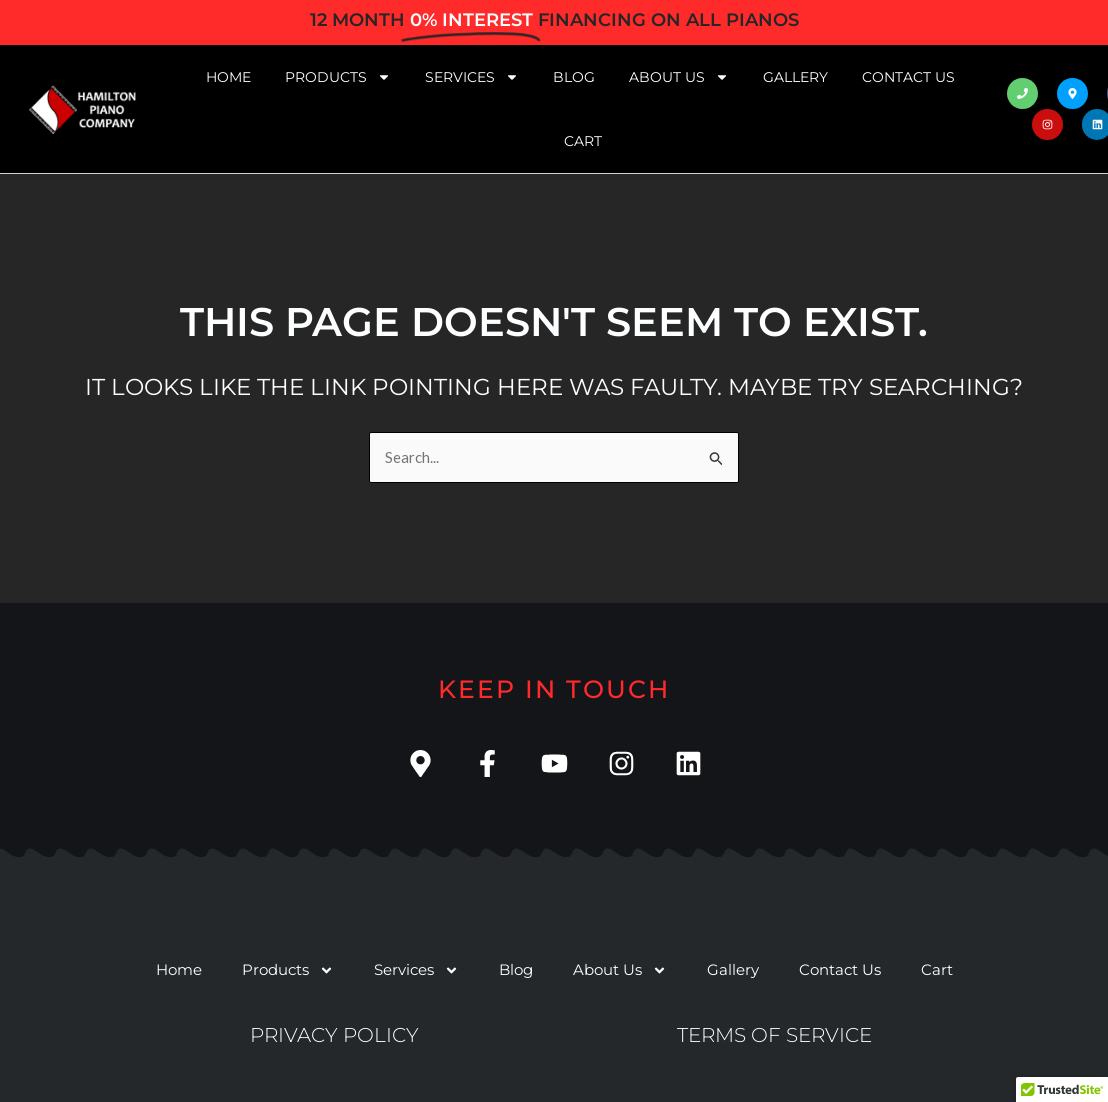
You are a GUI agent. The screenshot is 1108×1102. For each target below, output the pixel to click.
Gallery (795, 77)
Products (338, 77)
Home (228, 77)
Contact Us (908, 77)
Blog (574, 77)
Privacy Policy (334, 1035)
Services (472, 77)
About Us (679, 77)
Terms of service (774, 1035)
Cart (583, 141)
